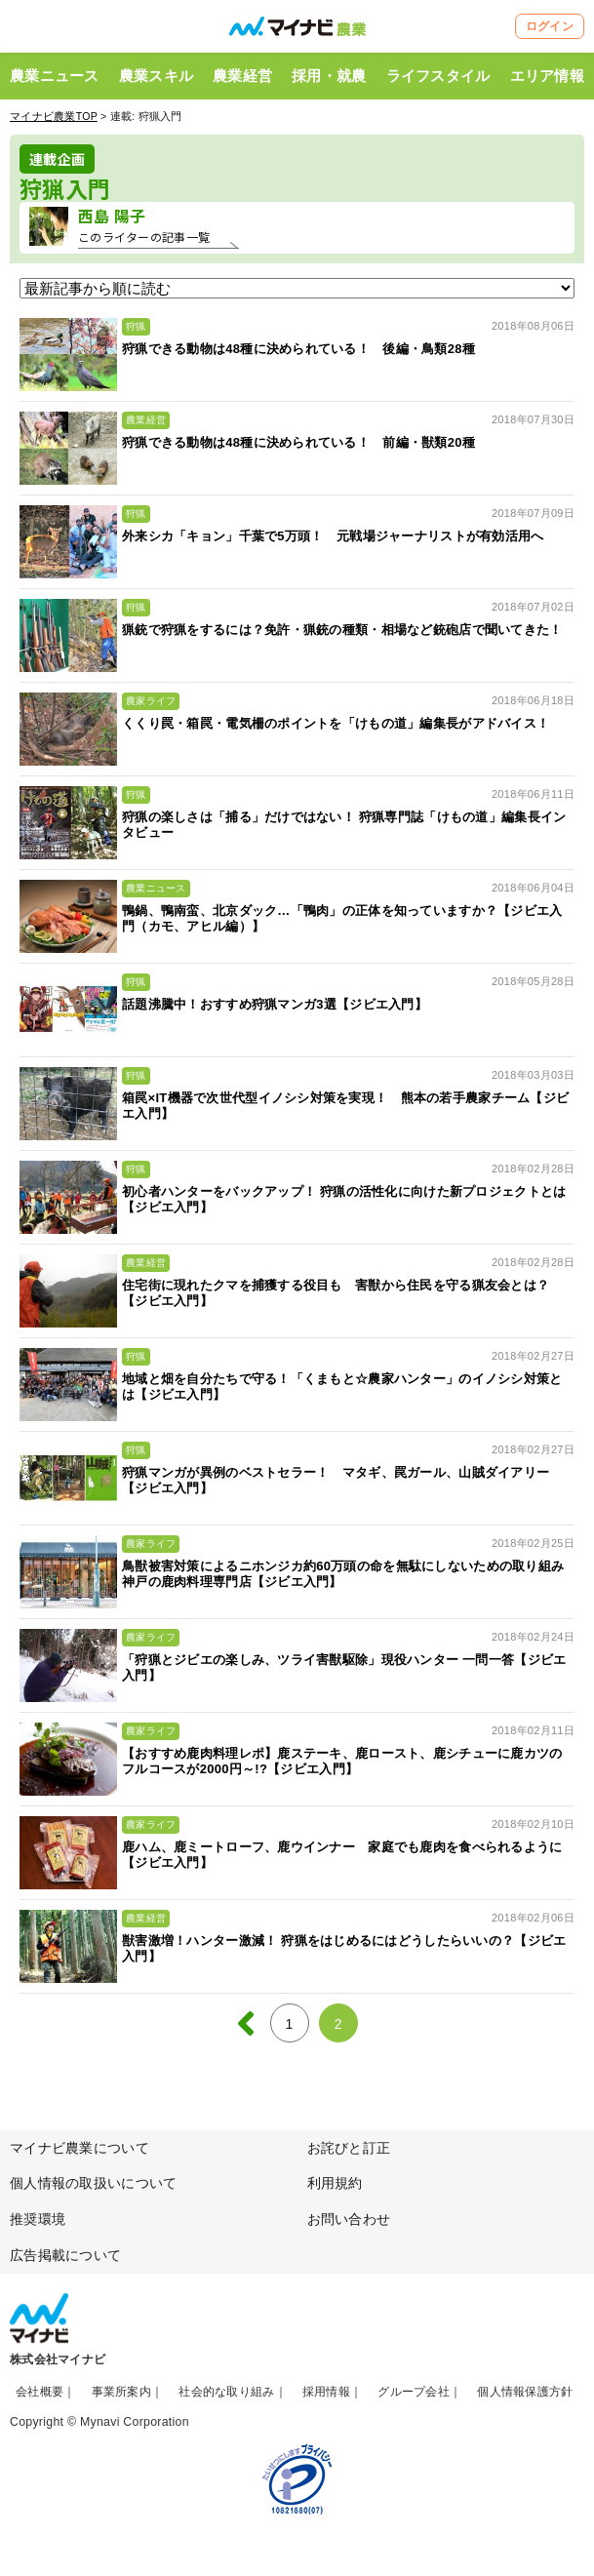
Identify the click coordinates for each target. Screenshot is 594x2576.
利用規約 (335, 2183)
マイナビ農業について (79, 2148)
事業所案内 (121, 2391)
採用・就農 (329, 75)
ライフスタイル (438, 75)
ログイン (550, 26)
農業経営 (242, 75)
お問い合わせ (349, 2219)
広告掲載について (65, 2255)
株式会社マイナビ (57, 2359)
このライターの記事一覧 (144, 236)
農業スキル (156, 75)
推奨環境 (37, 2219)
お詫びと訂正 (349, 2148)
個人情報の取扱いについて (93, 2183)
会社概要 (39, 2391)
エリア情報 (547, 75)
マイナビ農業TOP (54, 116)
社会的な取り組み (226, 2391)
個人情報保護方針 (525, 2391)
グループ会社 (413, 2391)
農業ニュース (54, 75)
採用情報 (326, 2391)
